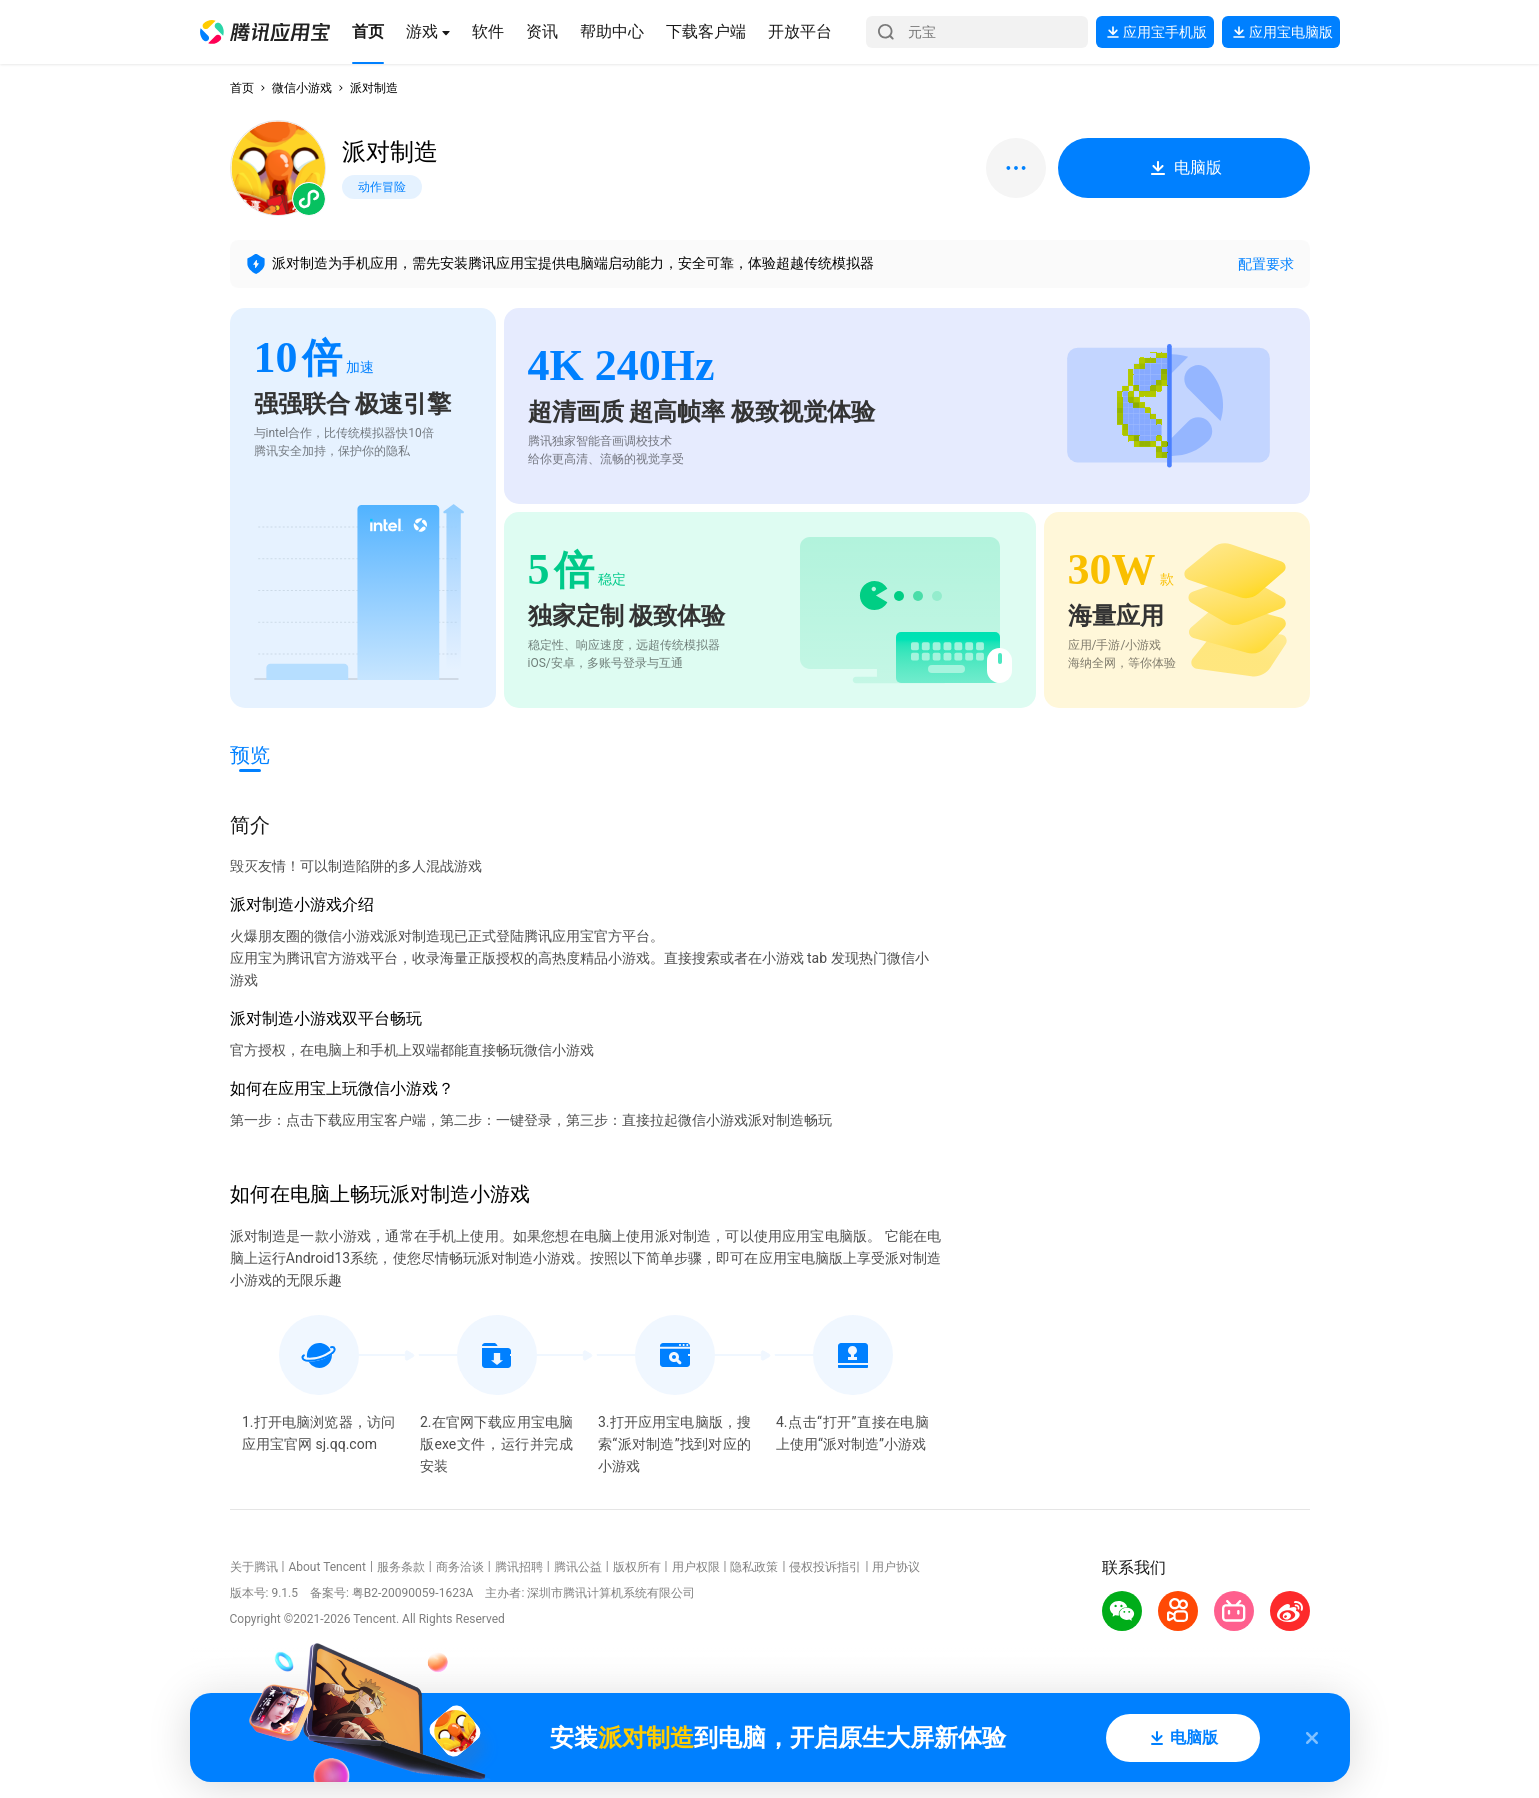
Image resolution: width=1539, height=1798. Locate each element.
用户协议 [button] (896, 1567)
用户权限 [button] (696, 1567)
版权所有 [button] (637, 1567)
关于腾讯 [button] (254, 1567)
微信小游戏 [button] (302, 88)
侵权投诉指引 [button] (825, 1567)
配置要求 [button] (1266, 264)
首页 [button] (242, 88)
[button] (265, 32)
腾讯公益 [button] (578, 1567)
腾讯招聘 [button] (519, 1567)
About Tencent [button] (326, 1567)
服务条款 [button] (401, 1567)
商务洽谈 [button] (460, 1567)
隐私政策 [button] (754, 1567)
